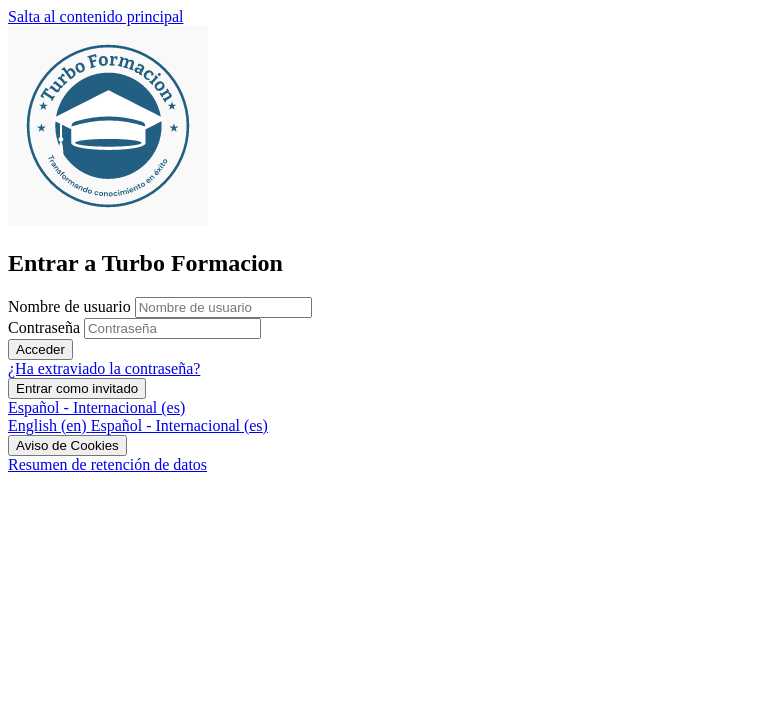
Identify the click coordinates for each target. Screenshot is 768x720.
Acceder (40, 349)
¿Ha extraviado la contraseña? (104, 368)
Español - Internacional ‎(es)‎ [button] (96, 407)
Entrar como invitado (77, 388)
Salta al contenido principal (96, 16)
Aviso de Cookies (67, 445)
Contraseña (44, 327)
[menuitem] (49, 425)
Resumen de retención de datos (107, 464)
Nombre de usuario (71, 306)
